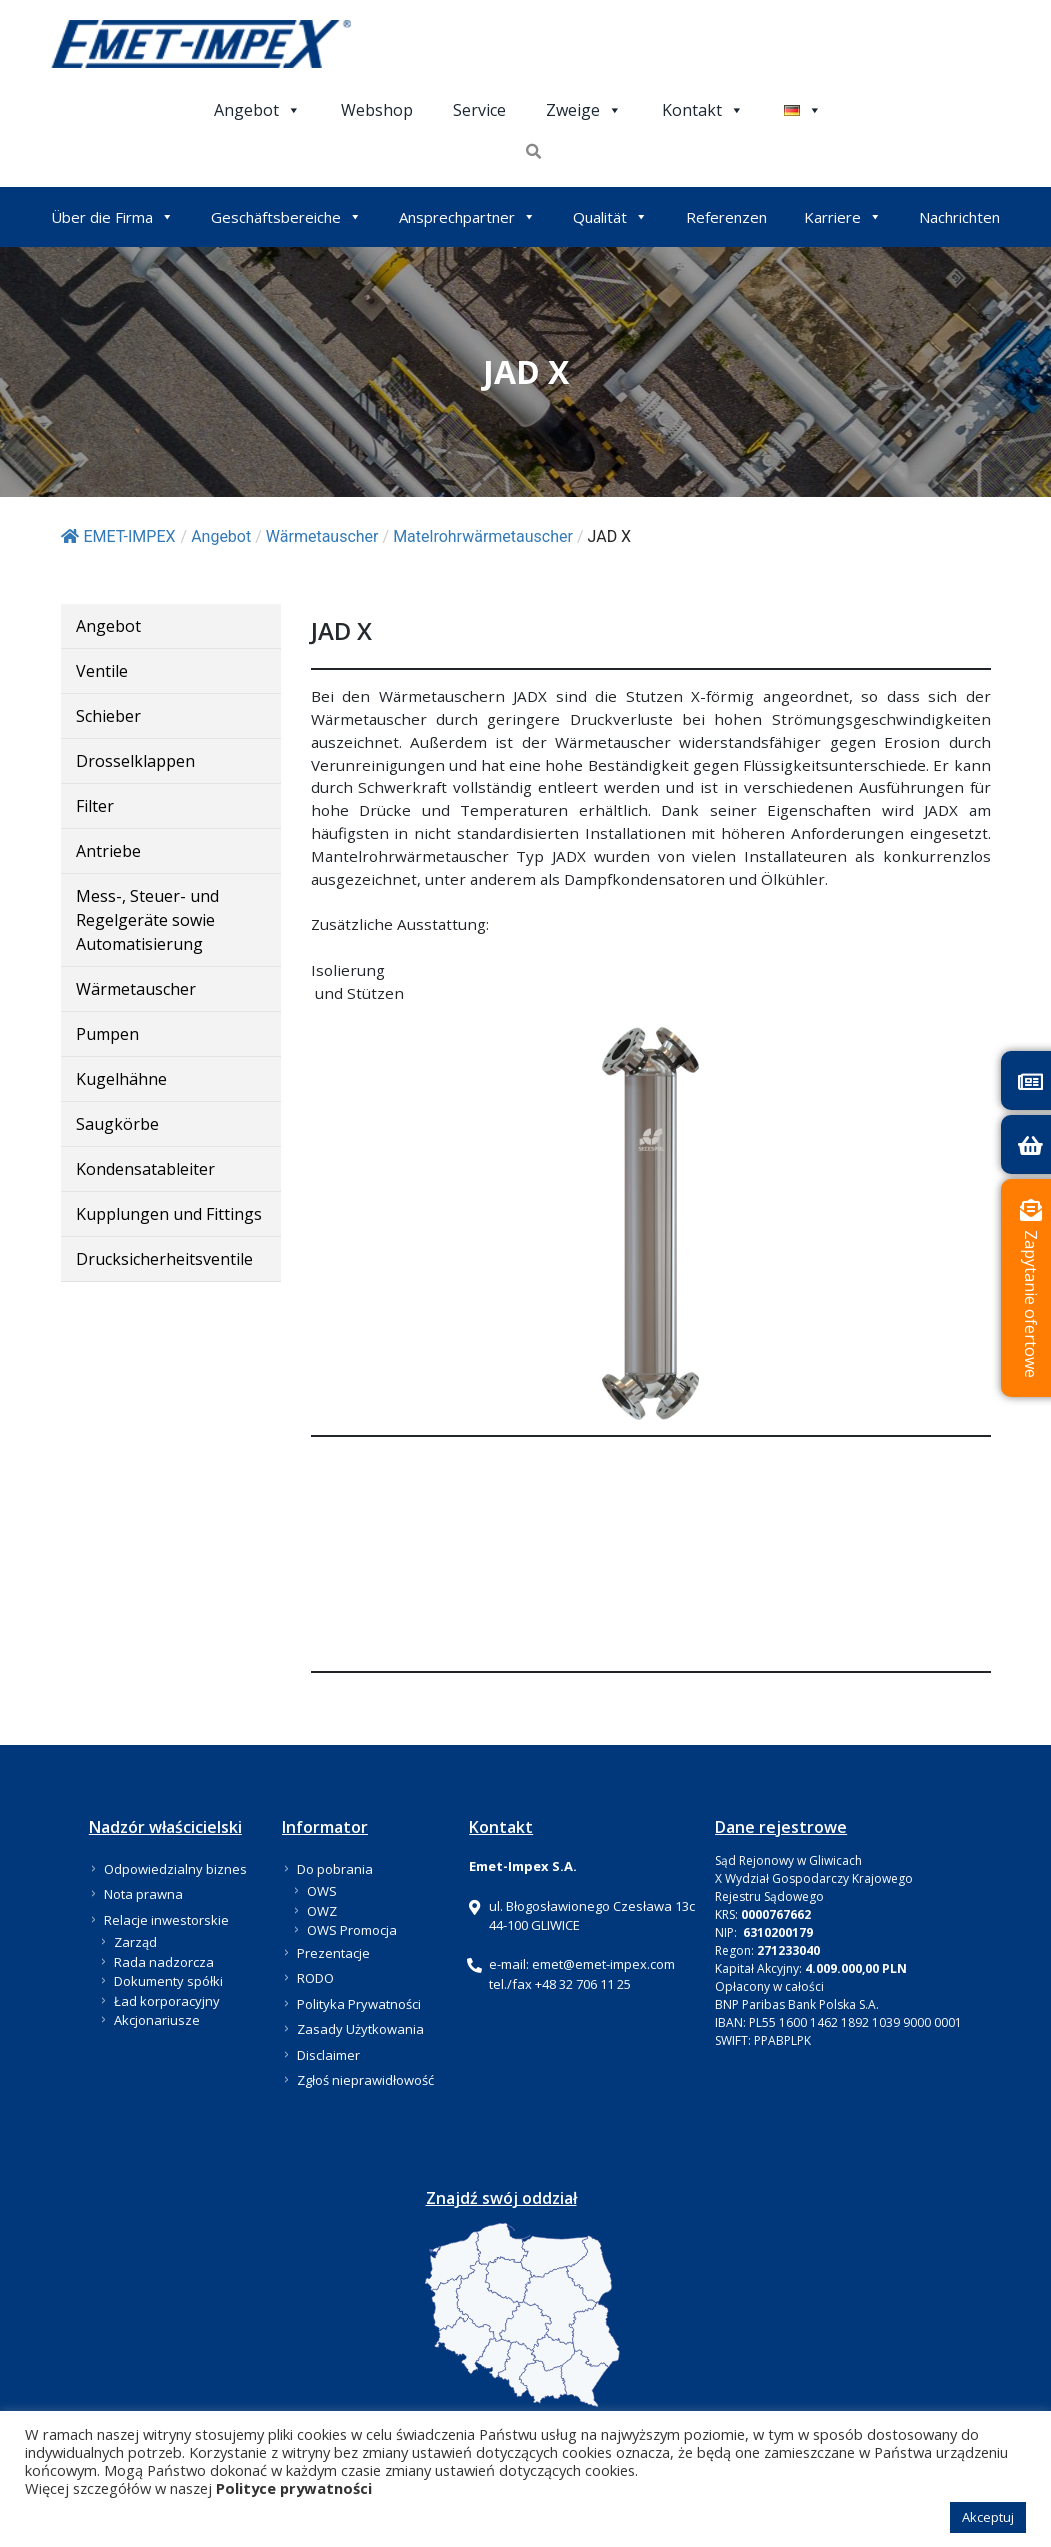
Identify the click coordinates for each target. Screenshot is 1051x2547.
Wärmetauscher (136, 989)
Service (479, 109)
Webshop (377, 109)
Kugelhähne (121, 1079)
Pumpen (107, 1034)
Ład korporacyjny (167, 2001)
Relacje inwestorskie (166, 1920)
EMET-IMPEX (118, 536)
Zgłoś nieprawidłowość (365, 2080)
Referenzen (726, 217)
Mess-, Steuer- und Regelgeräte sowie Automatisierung (147, 920)
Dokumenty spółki (168, 1981)
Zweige (584, 109)
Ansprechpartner (467, 217)
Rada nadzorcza (164, 1962)
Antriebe (108, 851)
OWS (322, 1891)
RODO (315, 1978)
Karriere (843, 217)
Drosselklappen (135, 761)
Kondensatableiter (145, 1169)
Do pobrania (335, 1869)
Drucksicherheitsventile (164, 1259)
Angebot (257, 109)
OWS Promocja (352, 1930)
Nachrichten (959, 217)
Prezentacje (333, 1953)
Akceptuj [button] (988, 2517)
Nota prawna (143, 1894)
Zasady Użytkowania (360, 2029)
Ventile (102, 671)
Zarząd (135, 1942)
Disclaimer (328, 2055)
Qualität (610, 217)
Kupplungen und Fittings (169, 1214)
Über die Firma (112, 217)
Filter (95, 806)
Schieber (108, 716)
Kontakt (703, 109)
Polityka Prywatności (359, 2004)
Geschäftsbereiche (286, 217)
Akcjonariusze (157, 2020)
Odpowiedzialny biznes (175, 1869)
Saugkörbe (117, 1124)
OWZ (322, 1911)
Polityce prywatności (294, 2488)
